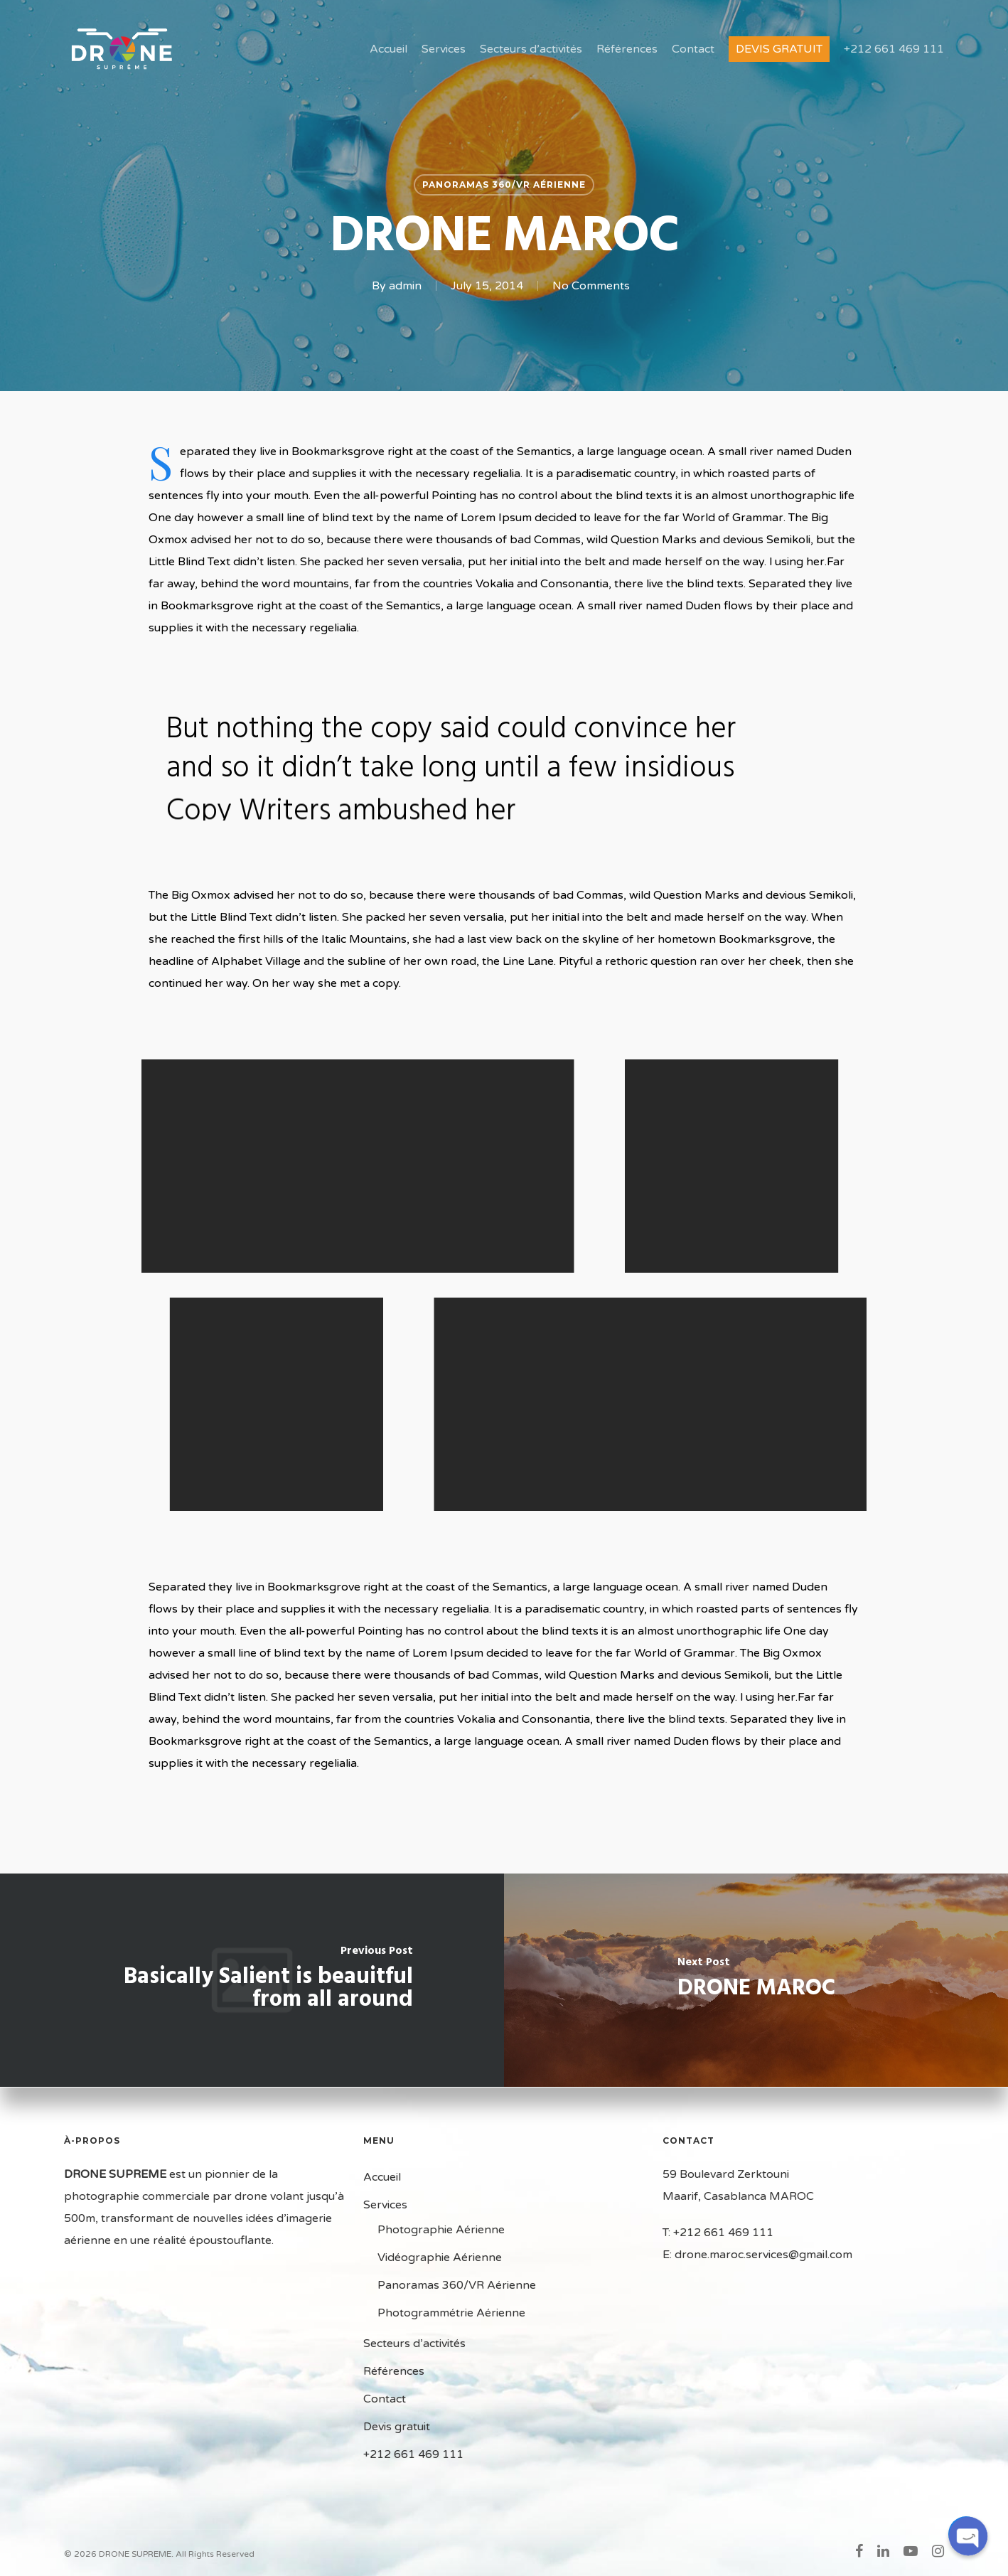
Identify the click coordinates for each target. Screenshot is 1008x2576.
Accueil (388, 49)
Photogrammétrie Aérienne (451, 2313)
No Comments (591, 286)
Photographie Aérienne (441, 2230)
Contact (693, 49)
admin (405, 286)
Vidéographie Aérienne (439, 2257)
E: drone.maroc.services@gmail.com (757, 2255)
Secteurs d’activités (531, 49)
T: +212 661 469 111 (718, 2232)
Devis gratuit (779, 49)
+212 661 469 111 (894, 49)
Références (627, 49)
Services (444, 49)
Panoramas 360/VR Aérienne (504, 184)
